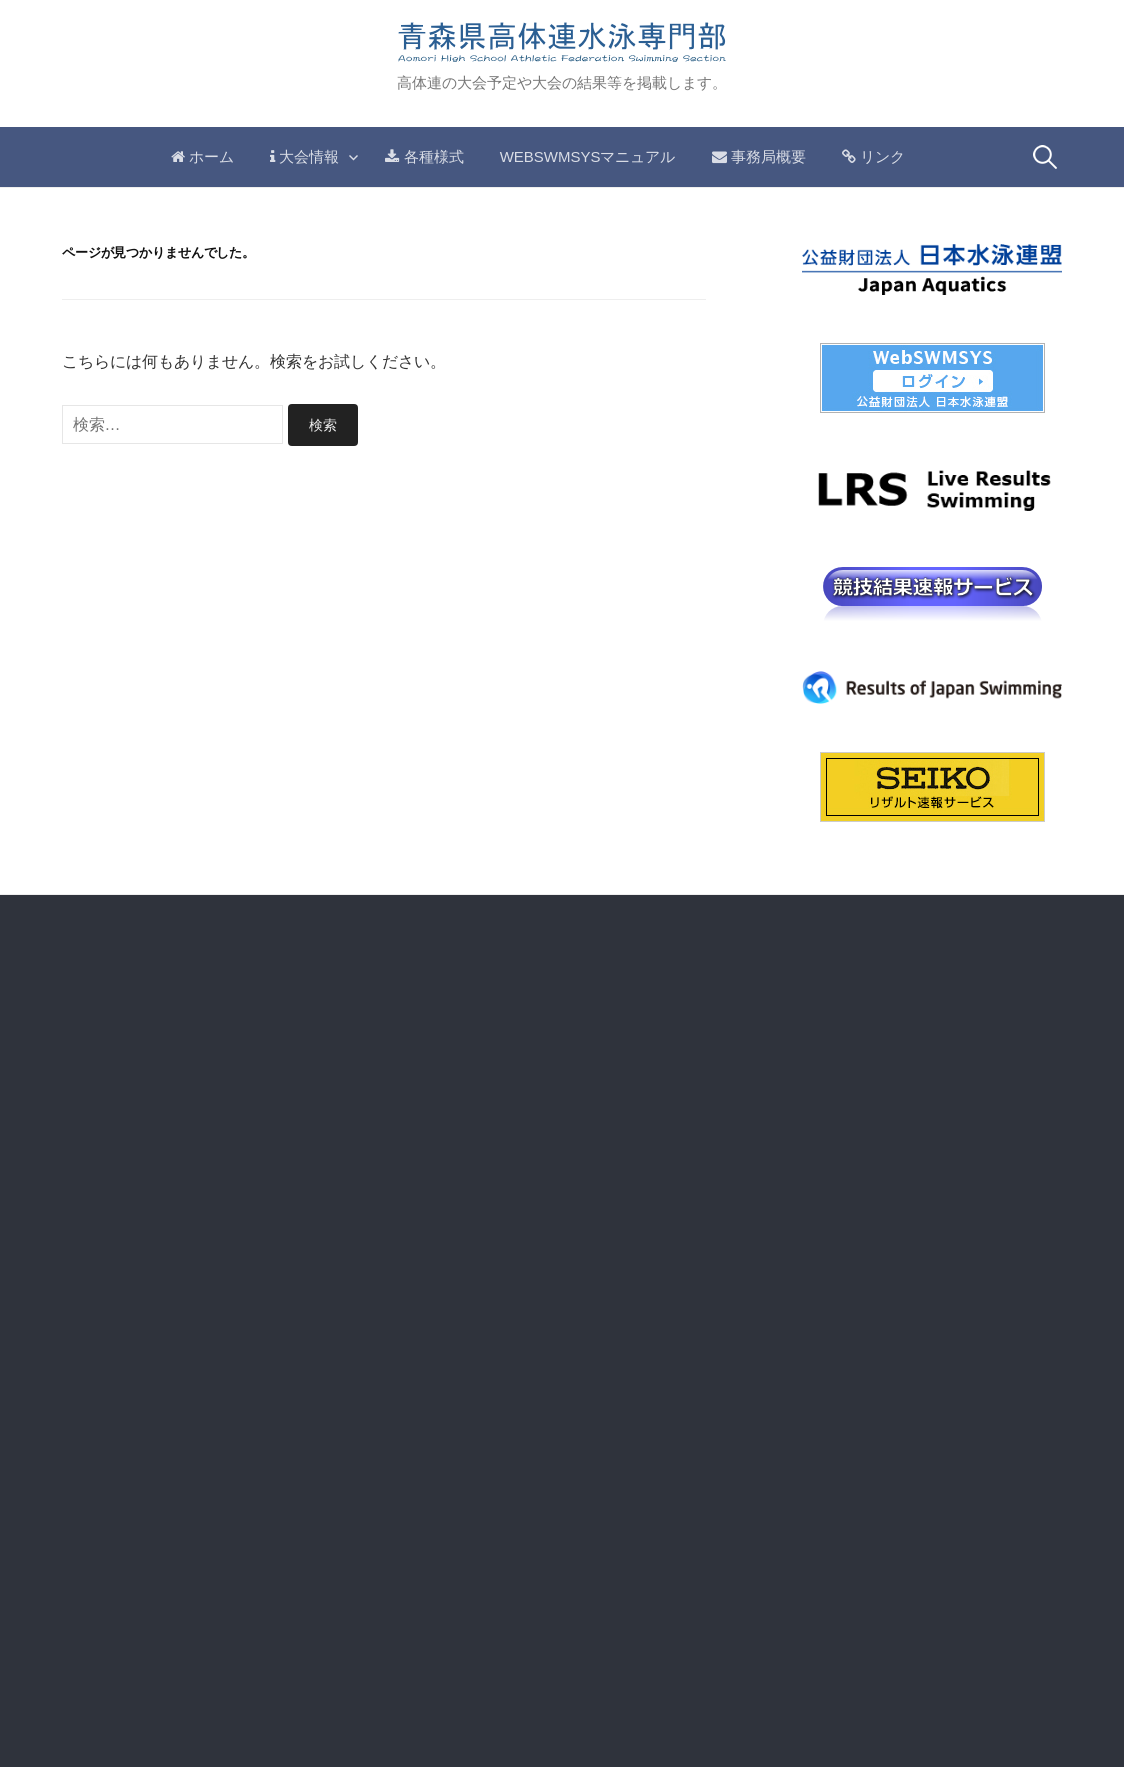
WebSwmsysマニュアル (588, 156)
